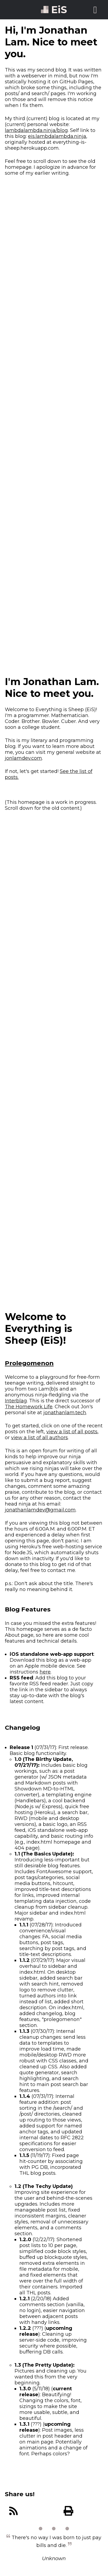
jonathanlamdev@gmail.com (40, 1510)
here (45, 1672)
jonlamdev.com (23, 758)
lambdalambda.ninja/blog (36, 130)
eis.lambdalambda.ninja (57, 136)
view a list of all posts (71, 1432)
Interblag (16, 1401)
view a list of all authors (39, 1438)
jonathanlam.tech (64, 1413)
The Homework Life (29, 1407)
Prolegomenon (29, 1363)
